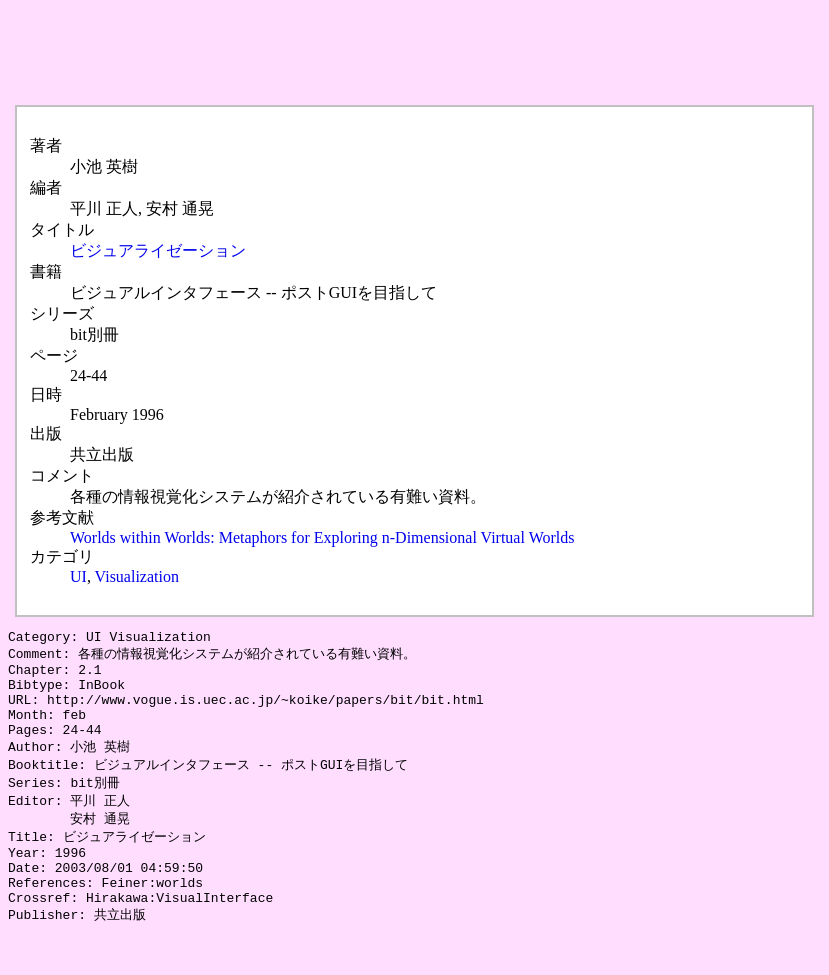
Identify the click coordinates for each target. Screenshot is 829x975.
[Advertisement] (372, 53)
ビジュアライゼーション (158, 250)
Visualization (137, 576)
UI (78, 576)
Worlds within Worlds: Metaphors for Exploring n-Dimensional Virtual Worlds (322, 537)
